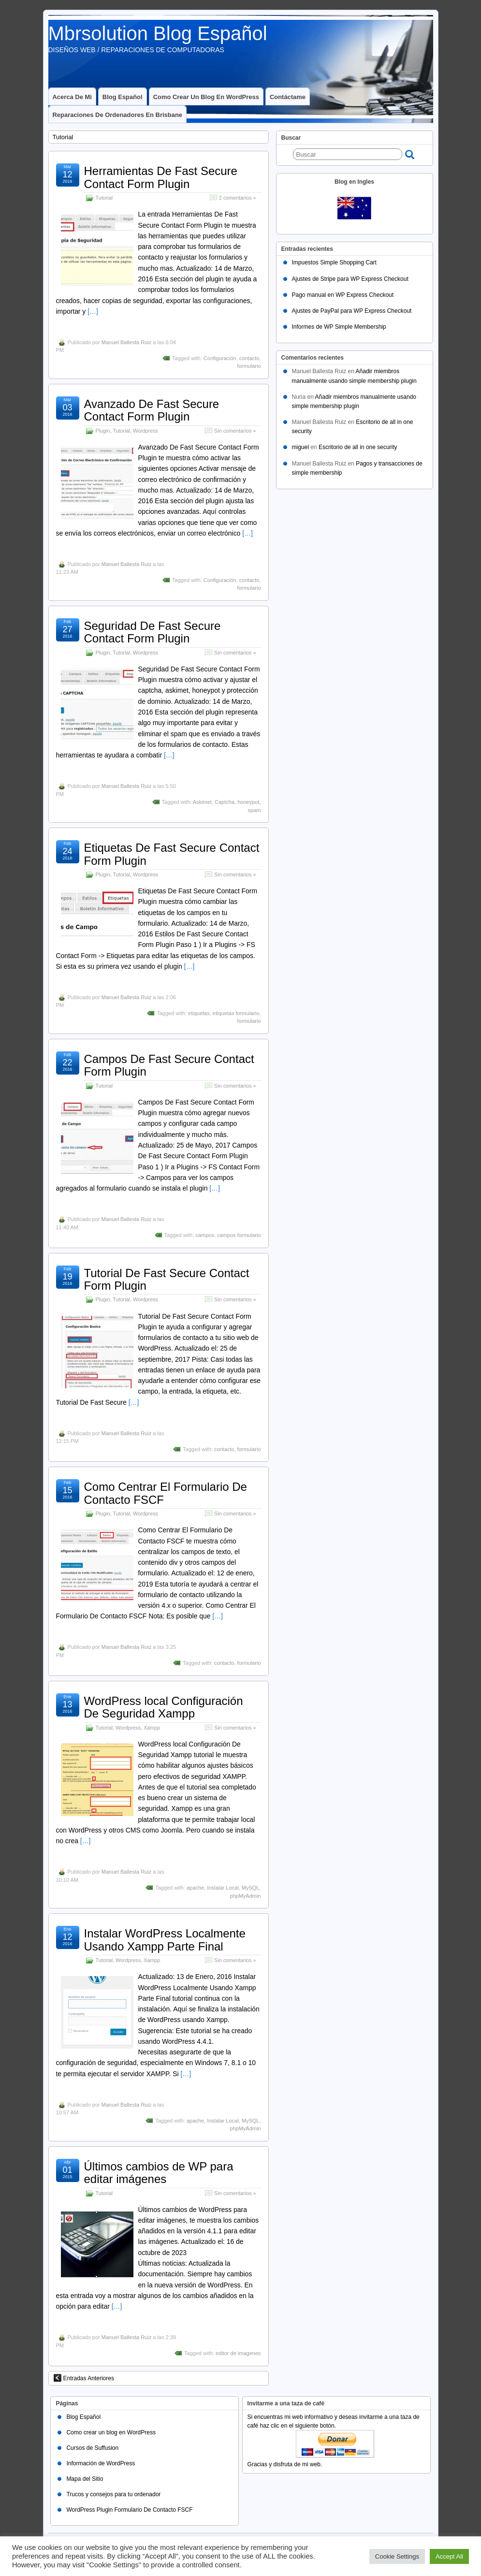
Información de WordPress (100, 2463)
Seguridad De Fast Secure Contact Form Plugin (152, 632)
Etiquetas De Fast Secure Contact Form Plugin (172, 854)
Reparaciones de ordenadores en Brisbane (118, 114)
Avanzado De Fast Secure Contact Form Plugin (151, 410)
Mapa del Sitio (84, 2478)
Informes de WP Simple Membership (339, 326)
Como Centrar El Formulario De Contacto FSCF (165, 1493)
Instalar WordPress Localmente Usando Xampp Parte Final (165, 1939)
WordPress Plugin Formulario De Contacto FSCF (129, 2509)
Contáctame (288, 97)
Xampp (152, 1728)
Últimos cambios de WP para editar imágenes (158, 2172)
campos (204, 1235)
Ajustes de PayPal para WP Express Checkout (352, 310)
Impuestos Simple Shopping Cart (334, 262)
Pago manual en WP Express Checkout (343, 294)
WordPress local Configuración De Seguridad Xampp (163, 1707)
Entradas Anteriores (84, 2378)
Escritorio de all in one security (358, 447)
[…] (92, 311)
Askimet (202, 802)
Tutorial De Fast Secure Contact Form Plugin (166, 1279)
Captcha (224, 802)
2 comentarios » (237, 198)
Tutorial (104, 198)
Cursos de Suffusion (92, 2448)
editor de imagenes (238, 2353)
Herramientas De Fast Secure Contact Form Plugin (160, 177)
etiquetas (199, 1013)
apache (195, 1888)
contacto (249, 358)
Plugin (103, 431)
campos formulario (239, 1235)
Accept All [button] (449, 2556)
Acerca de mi (72, 97)
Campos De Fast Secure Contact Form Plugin (169, 1065)
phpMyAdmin (245, 1896)
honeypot (248, 802)
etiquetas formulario (236, 1013)
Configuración (220, 358)
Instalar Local (222, 1888)
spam (254, 810)
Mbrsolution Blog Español (157, 33)
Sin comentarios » (235, 431)
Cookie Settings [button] (397, 2556)
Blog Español (122, 97)
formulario (249, 366)
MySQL (251, 1888)
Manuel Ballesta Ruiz (126, 342)
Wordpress (145, 431)
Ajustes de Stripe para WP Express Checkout (350, 279)
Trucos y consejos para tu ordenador (113, 2494)
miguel (300, 447)
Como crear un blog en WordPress (206, 97)
